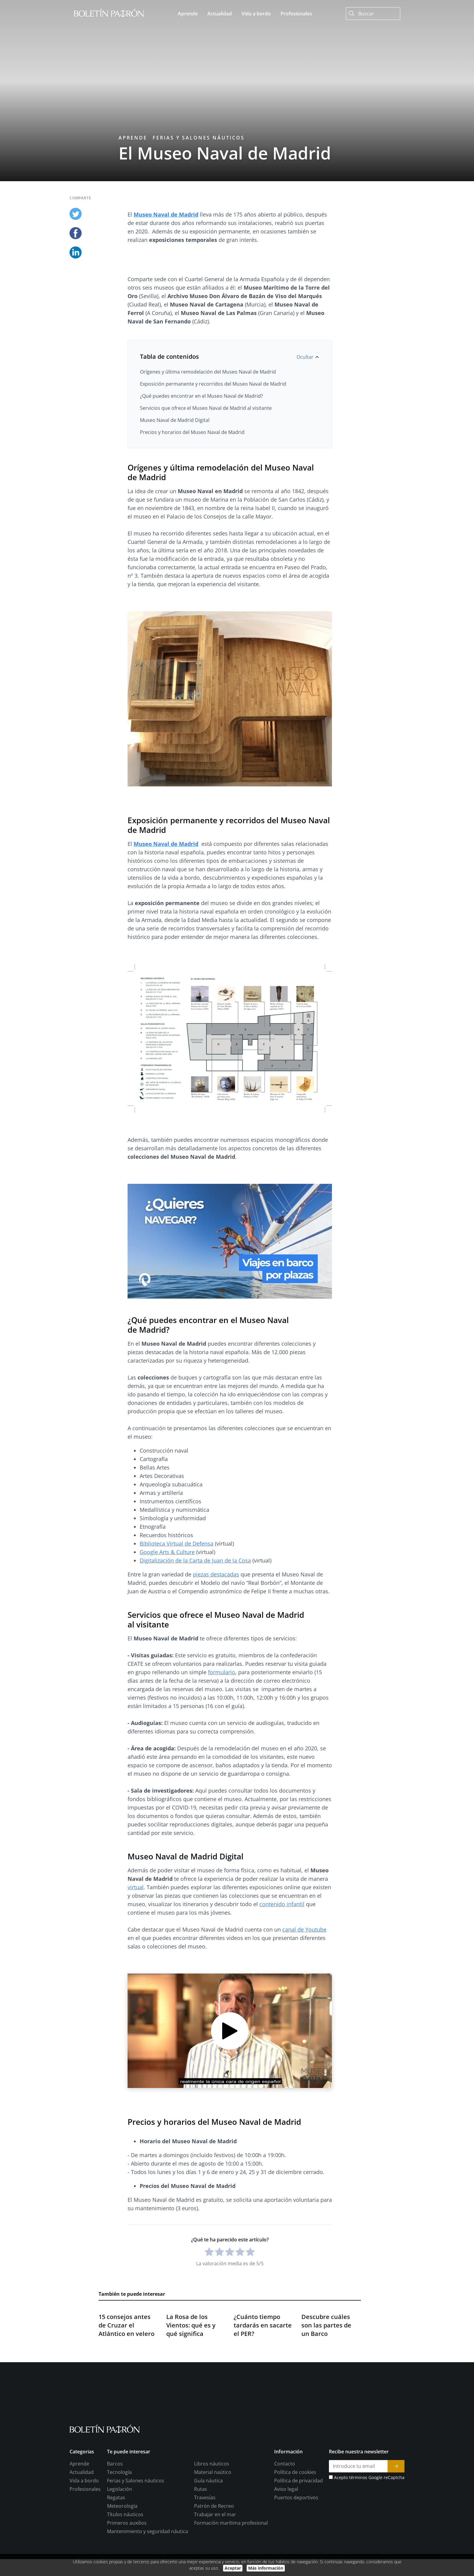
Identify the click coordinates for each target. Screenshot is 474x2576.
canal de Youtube (304, 1929)
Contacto (284, 2503)
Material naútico (212, 2512)
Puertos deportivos (296, 2537)
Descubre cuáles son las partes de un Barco (326, 2364)
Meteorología (122, 2545)
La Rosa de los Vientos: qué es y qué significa (191, 2364)
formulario (221, 1672)
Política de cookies (295, 2512)
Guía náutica (208, 2520)
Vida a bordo (84, 2520)
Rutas (200, 2529)
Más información (265, 2568)
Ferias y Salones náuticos (199, 137)
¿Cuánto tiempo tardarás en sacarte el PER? (263, 2364)
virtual (136, 1887)
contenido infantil (281, 1904)
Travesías (205, 2537)
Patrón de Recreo (214, 2545)
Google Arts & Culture (167, 1552)
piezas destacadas (216, 1574)
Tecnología (119, 2512)
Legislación (119, 2529)
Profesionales (85, 2529)
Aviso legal (286, 2529)
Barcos (115, 2503)
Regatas (116, 2537)
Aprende (132, 137)
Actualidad (82, 2512)
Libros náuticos (211, 2503)
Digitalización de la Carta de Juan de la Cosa (195, 1560)
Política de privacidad (298, 2520)
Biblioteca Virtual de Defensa (176, 1543)
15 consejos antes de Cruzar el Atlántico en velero (126, 2364)
